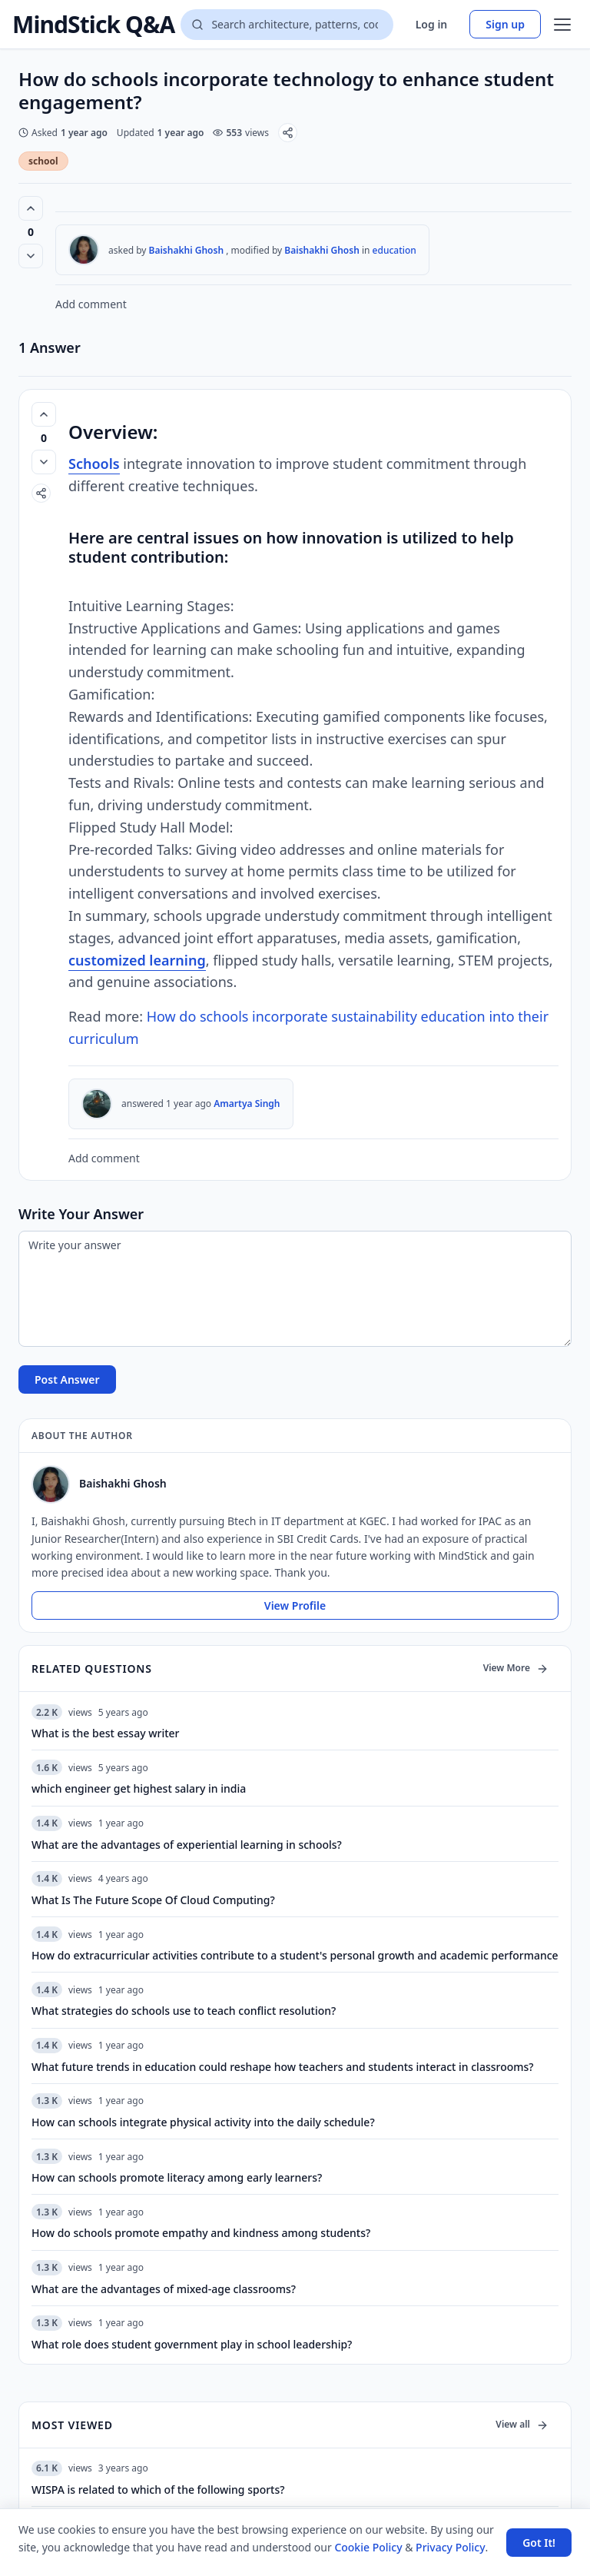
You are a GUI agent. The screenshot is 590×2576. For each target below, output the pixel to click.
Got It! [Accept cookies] (538, 2542)
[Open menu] (562, 24)
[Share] (287, 132)
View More (516, 1667)
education (394, 250)
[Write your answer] (295, 1289)
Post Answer (67, 1379)
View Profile (295, 1605)
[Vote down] (30, 256)
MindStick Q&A (93, 24)
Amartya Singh (247, 1103)
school (43, 161)
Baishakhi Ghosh (186, 250)
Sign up (505, 24)
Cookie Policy (368, 2547)
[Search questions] (287, 24)
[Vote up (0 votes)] (30, 208)
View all (522, 2424)
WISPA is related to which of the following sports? (158, 2489)
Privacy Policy (450, 2547)
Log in (432, 24)
